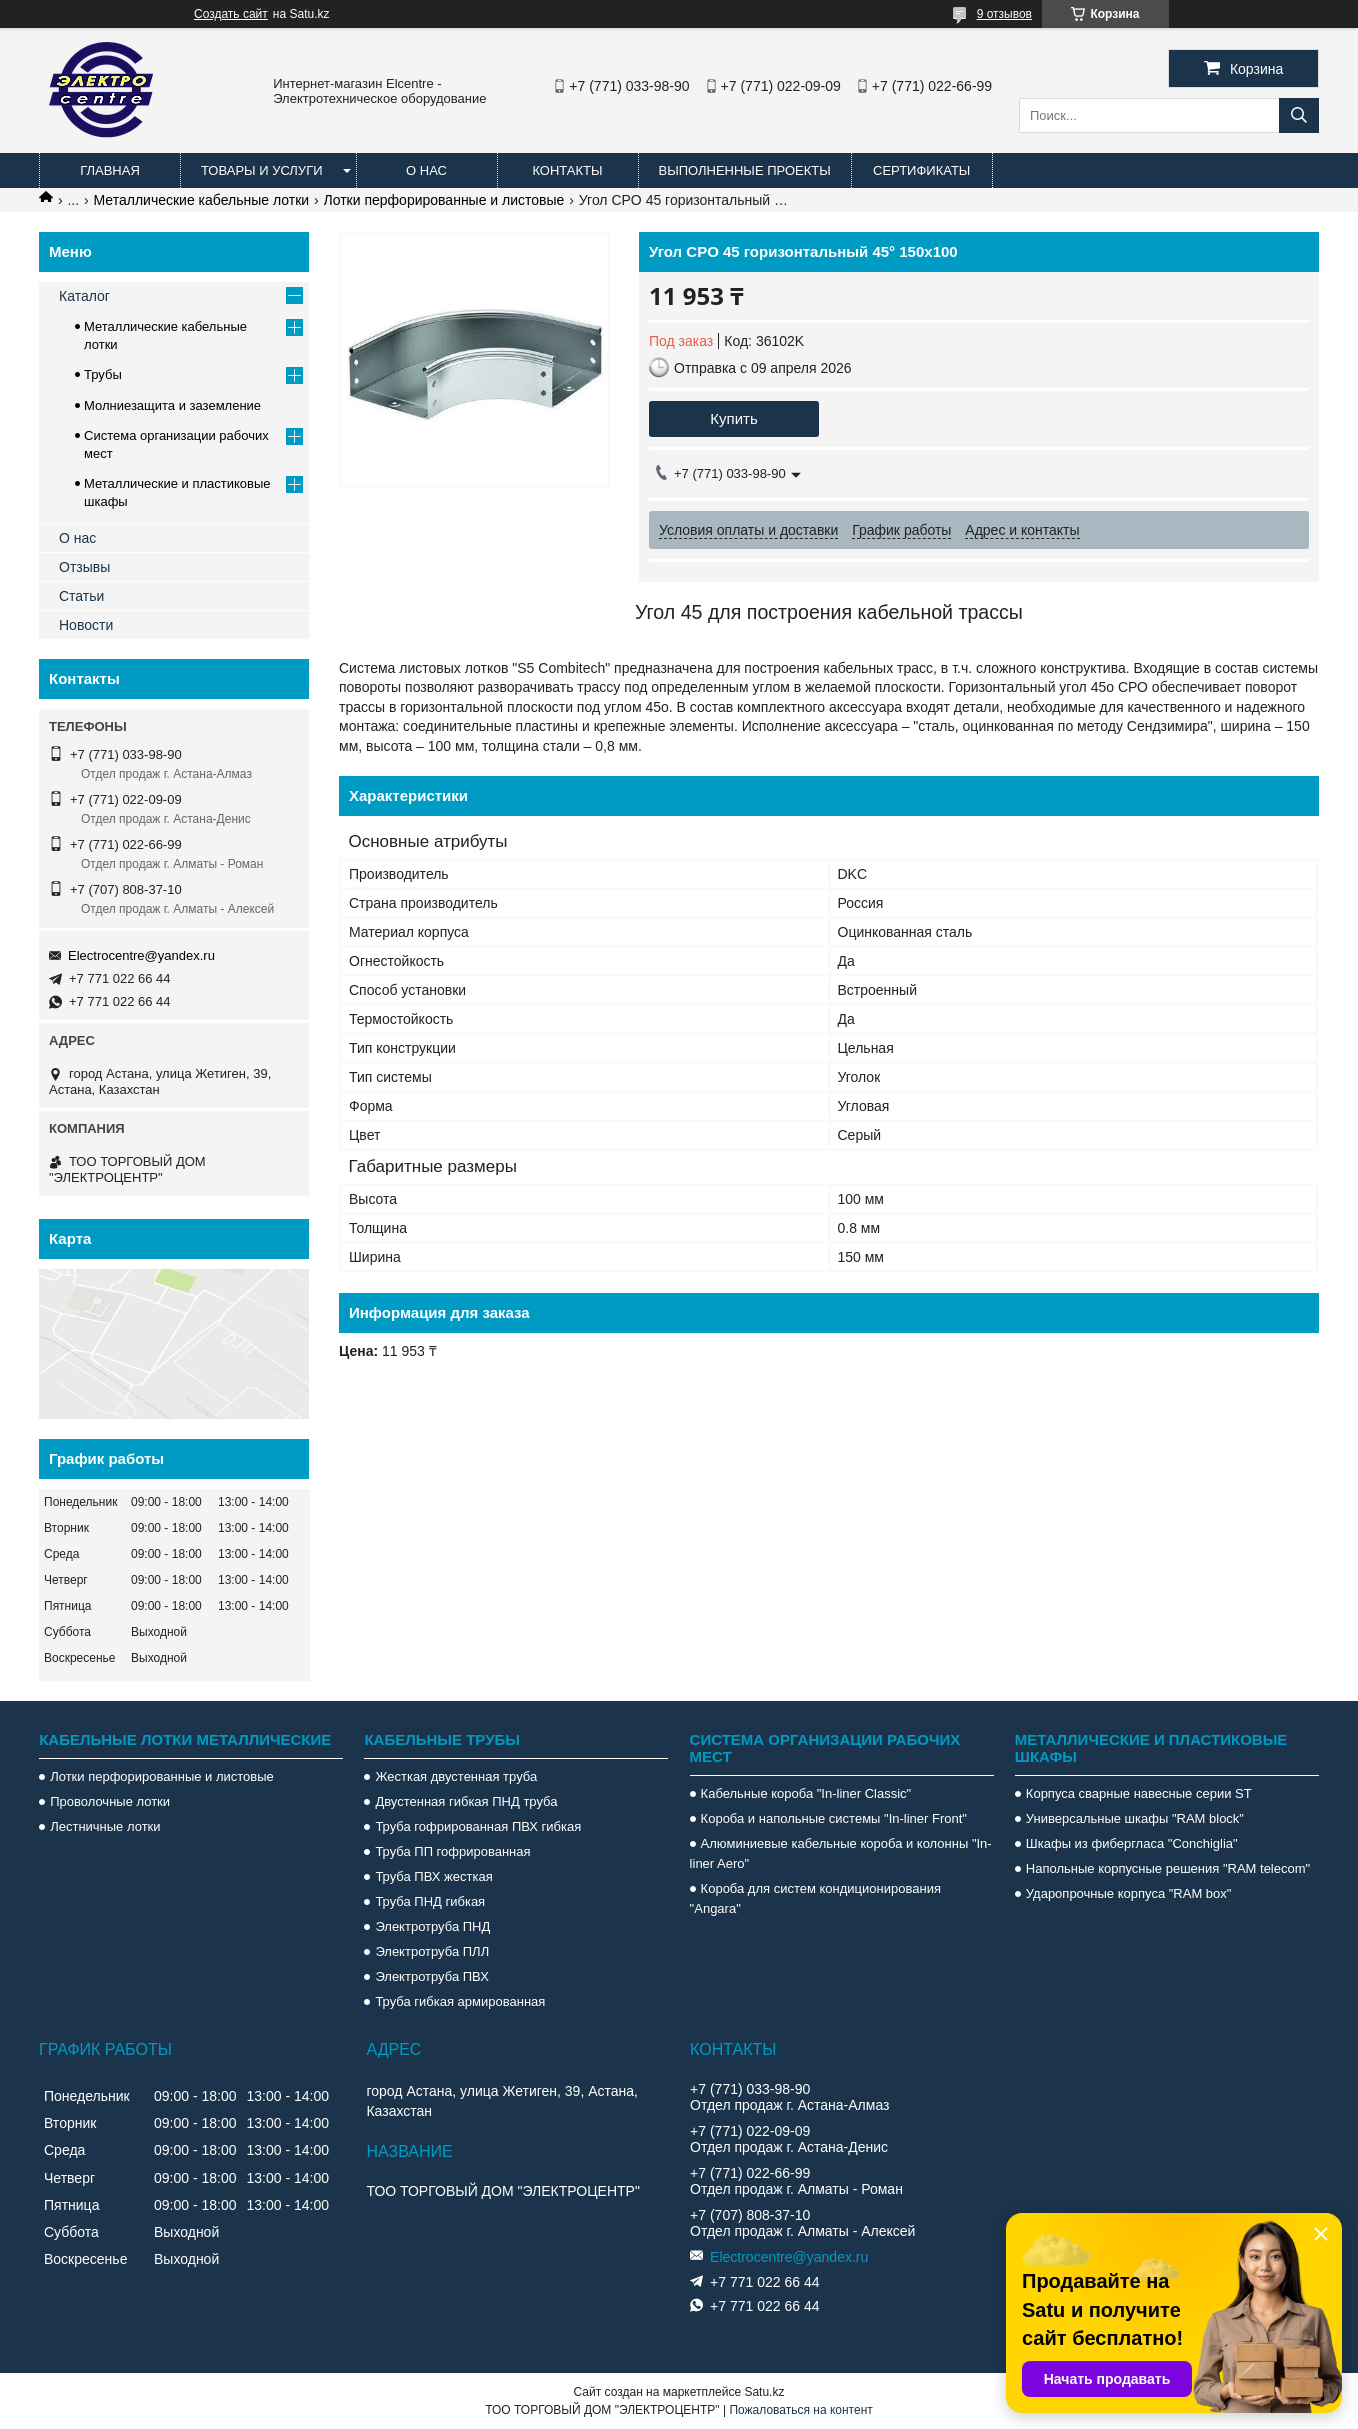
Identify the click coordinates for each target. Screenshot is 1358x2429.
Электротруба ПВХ (431, 1976)
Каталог (84, 296)
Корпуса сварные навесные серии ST (1139, 1793)
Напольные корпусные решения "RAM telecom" (1168, 1868)
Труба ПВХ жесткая (433, 1876)
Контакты (567, 170)
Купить (733, 418)
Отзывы (84, 567)
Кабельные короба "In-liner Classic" (806, 1793)
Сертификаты (921, 170)
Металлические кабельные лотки (202, 200)
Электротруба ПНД (432, 1926)
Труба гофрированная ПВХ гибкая (478, 1826)
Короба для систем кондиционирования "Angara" (815, 1898)
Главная (110, 170)
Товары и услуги (262, 170)
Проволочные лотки (110, 1801)
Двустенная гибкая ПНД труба (466, 1801)
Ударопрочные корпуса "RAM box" (1129, 1893)
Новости (86, 625)
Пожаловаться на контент (800, 2410)
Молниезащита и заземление (172, 405)
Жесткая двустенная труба (456, 1776)
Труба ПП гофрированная (452, 1851)
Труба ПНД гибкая (430, 1901)
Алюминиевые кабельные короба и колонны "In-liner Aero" (841, 1853)
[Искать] (1299, 115)
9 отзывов (1004, 14)
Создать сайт (231, 14)
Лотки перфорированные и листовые (444, 200)
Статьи (81, 596)
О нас (426, 170)
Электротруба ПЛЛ (432, 1951)
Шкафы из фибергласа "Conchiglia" (1132, 1843)
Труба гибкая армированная (460, 2001)
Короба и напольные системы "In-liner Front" (834, 1818)
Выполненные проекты (745, 170)
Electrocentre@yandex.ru (141, 955)
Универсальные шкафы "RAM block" (1135, 1818)
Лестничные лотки (105, 1826)
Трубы (103, 374)
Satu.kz (764, 2392)
